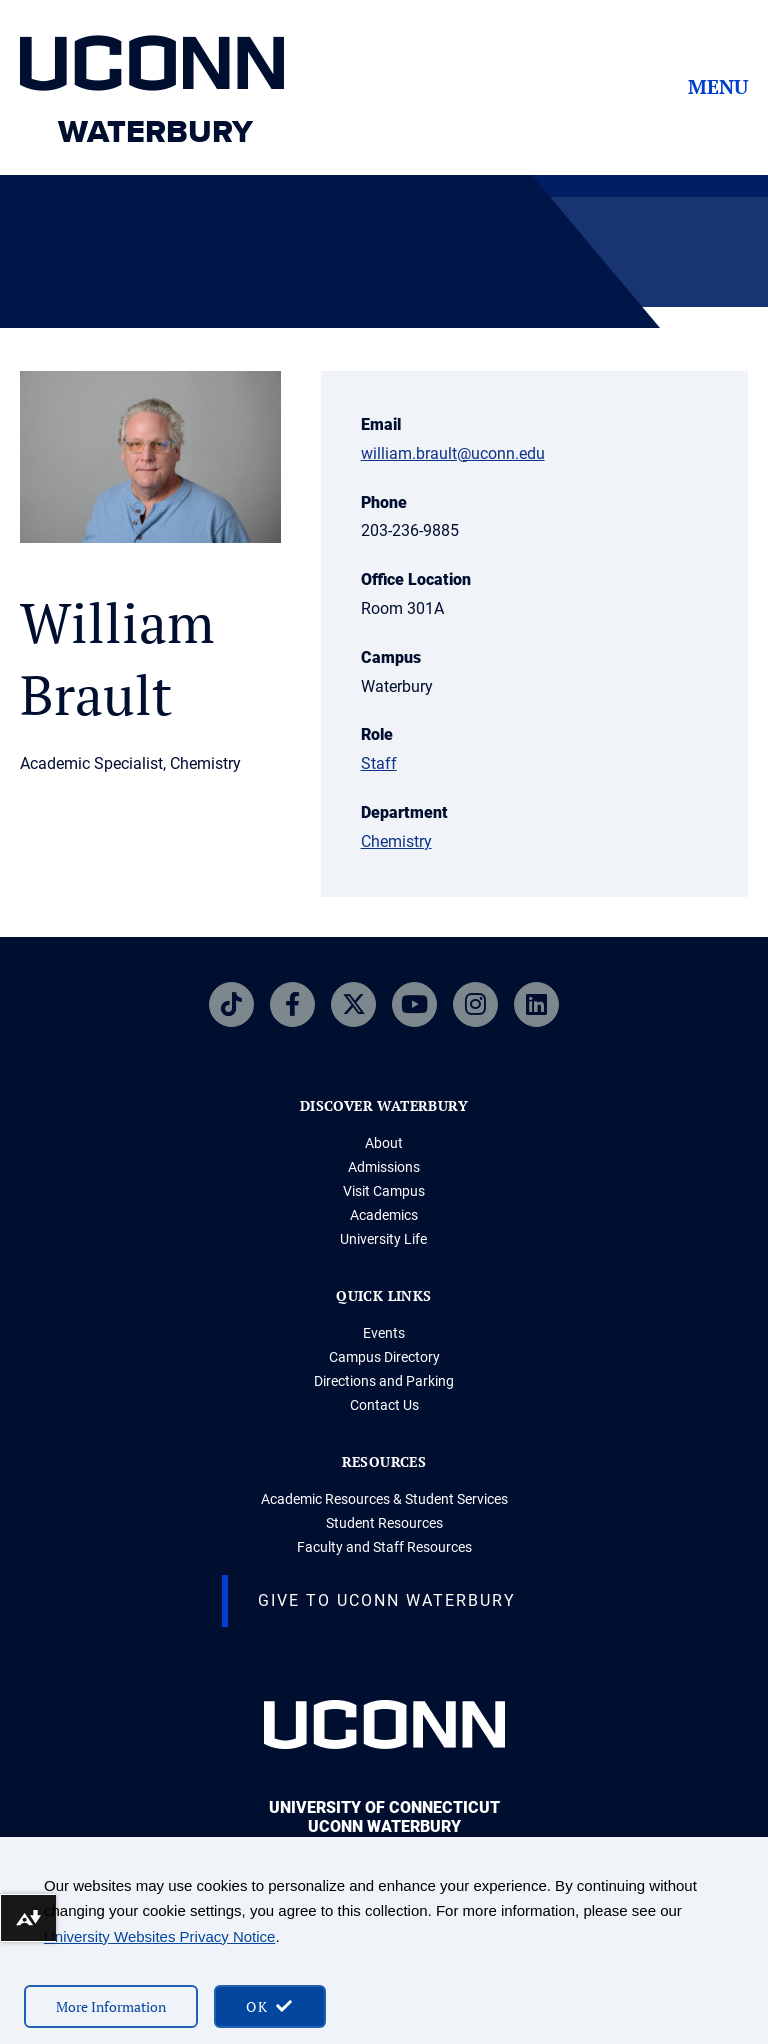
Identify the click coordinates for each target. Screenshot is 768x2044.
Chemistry (396, 841)
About (384, 1143)
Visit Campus (384, 1191)
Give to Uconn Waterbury (387, 1600)
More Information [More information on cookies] (111, 2006)
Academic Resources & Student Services (384, 1499)
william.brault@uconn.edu (453, 453)
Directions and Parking (384, 1381)
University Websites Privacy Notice (159, 1936)
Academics (384, 1215)
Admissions (384, 1167)
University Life (383, 1239)
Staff (379, 763)
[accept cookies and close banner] (270, 2006)
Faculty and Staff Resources (384, 1547)
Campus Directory (384, 1357)
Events (384, 1333)
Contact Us (384, 1405)
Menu (718, 87)
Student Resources (384, 1523)
